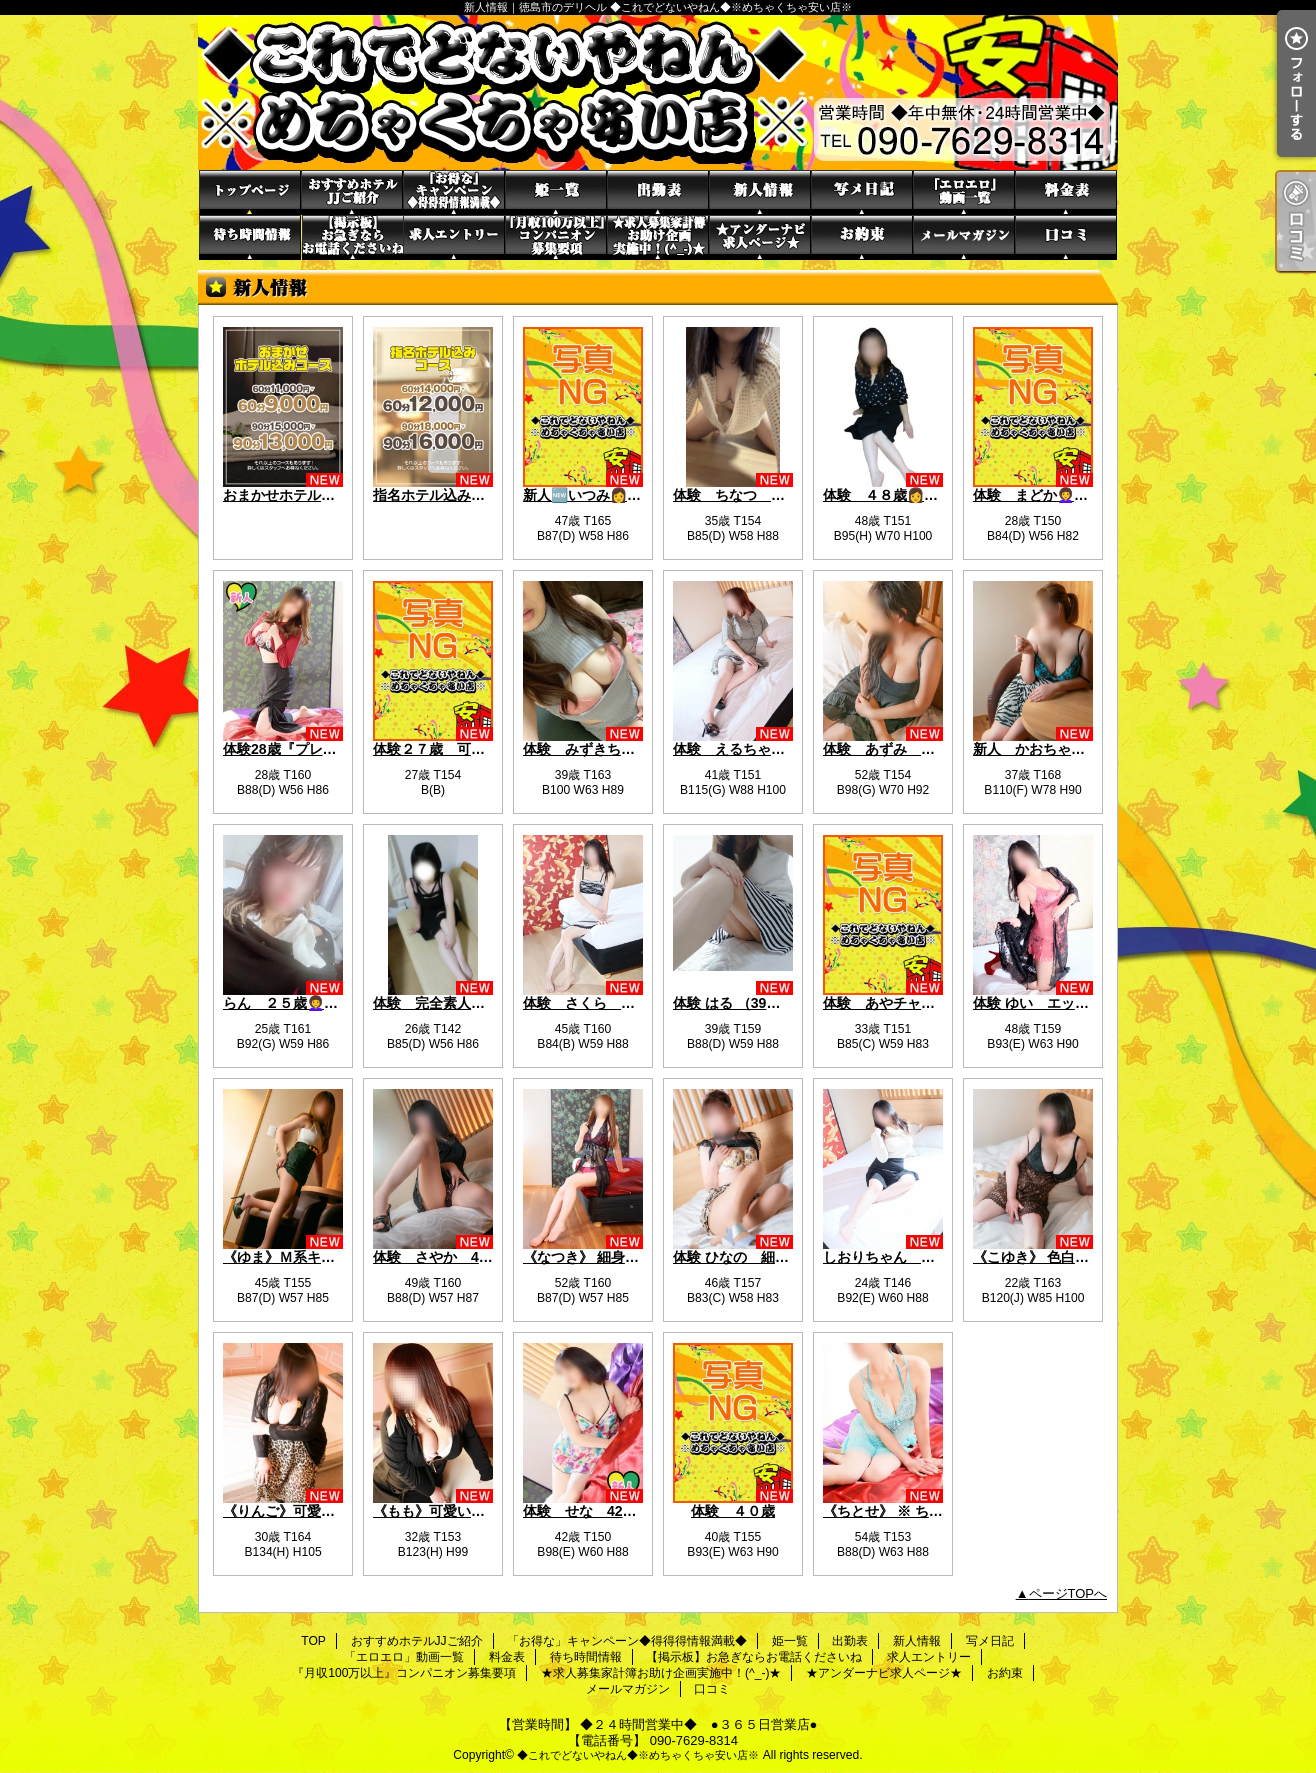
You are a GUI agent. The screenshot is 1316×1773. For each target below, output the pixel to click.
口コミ (1066, 237)
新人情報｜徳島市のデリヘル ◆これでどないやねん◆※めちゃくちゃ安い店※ (658, 92)
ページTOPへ (1068, 1593)
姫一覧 (556, 192)
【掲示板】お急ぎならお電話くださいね (352, 237)
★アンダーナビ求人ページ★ (760, 237)
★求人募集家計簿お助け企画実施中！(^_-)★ (658, 237)
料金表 (1066, 192)
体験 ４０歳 (733, 1511)
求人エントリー (454, 237)
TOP (250, 192)
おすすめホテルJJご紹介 (352, 192)
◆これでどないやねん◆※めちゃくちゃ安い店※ (638, 1755)
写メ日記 (862, 192)
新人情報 (760, 192)
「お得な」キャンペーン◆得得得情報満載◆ (454, 192)
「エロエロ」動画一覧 (964, 192)
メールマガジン (964, 237)
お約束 (862, 237)
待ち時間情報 (250, 237)
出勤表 (658, 192)
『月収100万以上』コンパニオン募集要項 (556, 237)
